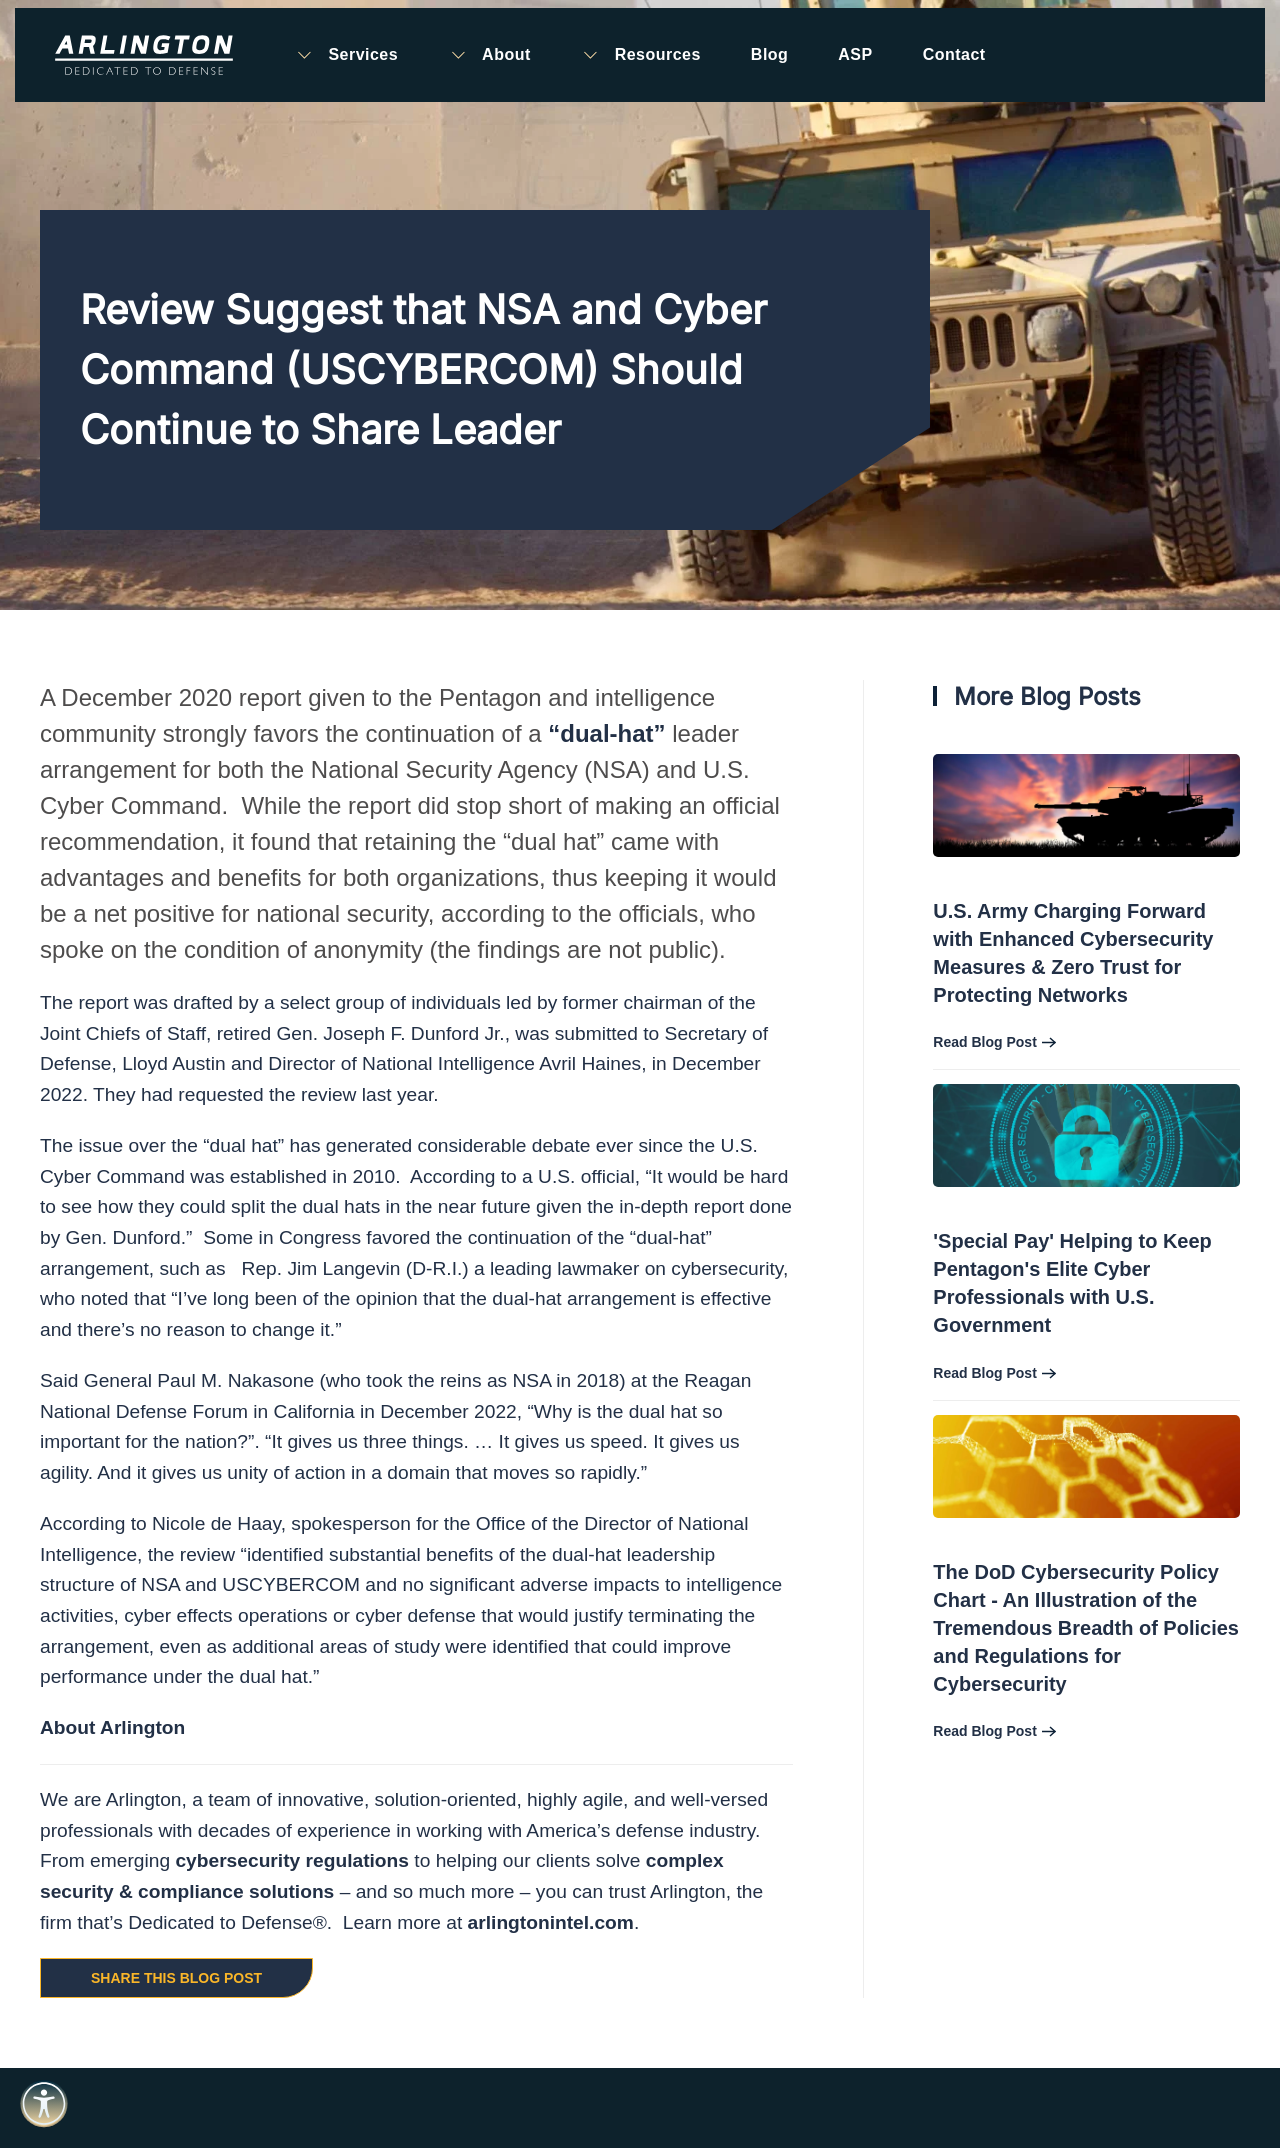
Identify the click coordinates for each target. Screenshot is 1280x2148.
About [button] (489, 55)
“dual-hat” (606, 733)
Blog (769, 54)
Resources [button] (641, 55)
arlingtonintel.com (551, 1922)
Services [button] (346, 55)
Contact (954, 54)
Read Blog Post (984, 1042)
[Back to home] (144, 55)
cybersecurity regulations (292, 1860)
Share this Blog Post (176, 1978)
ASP (855, 54)
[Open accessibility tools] (44, 2104)
